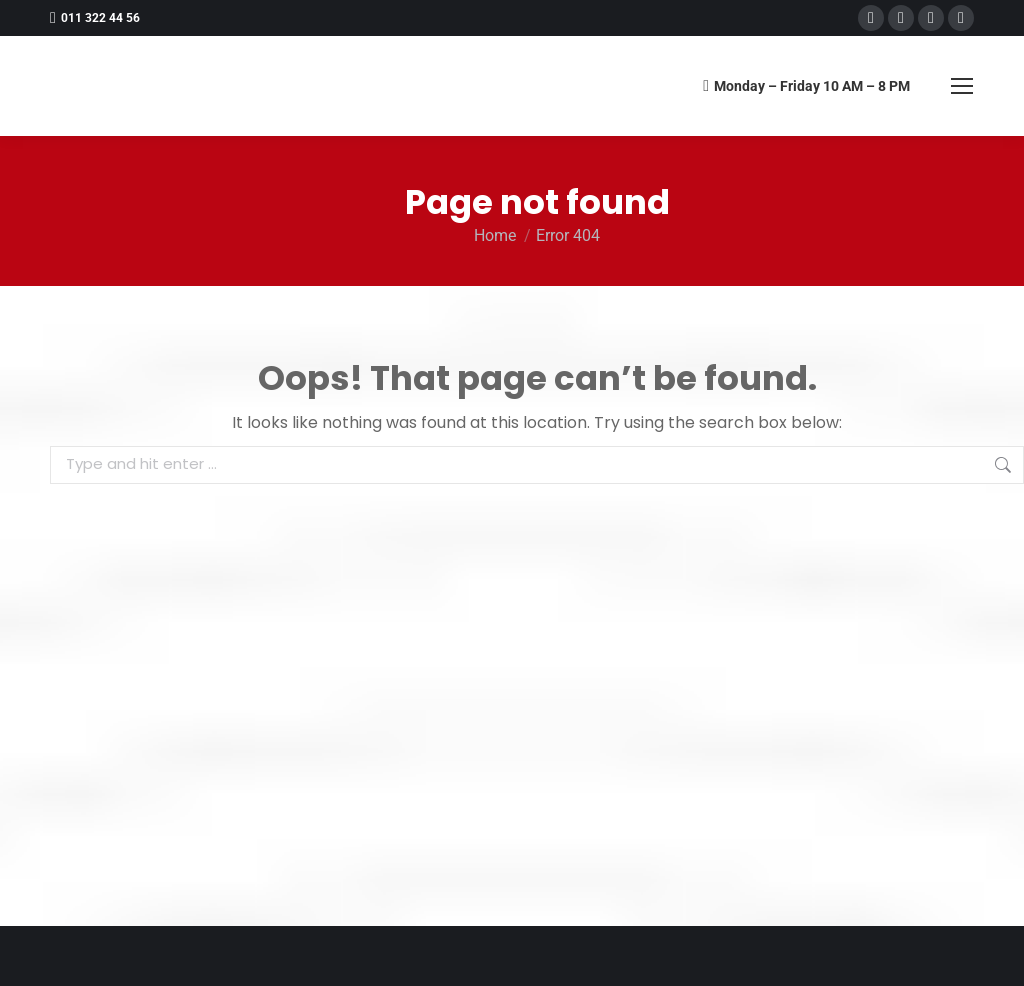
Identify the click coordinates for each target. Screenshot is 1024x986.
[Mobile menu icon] (962, 86)
